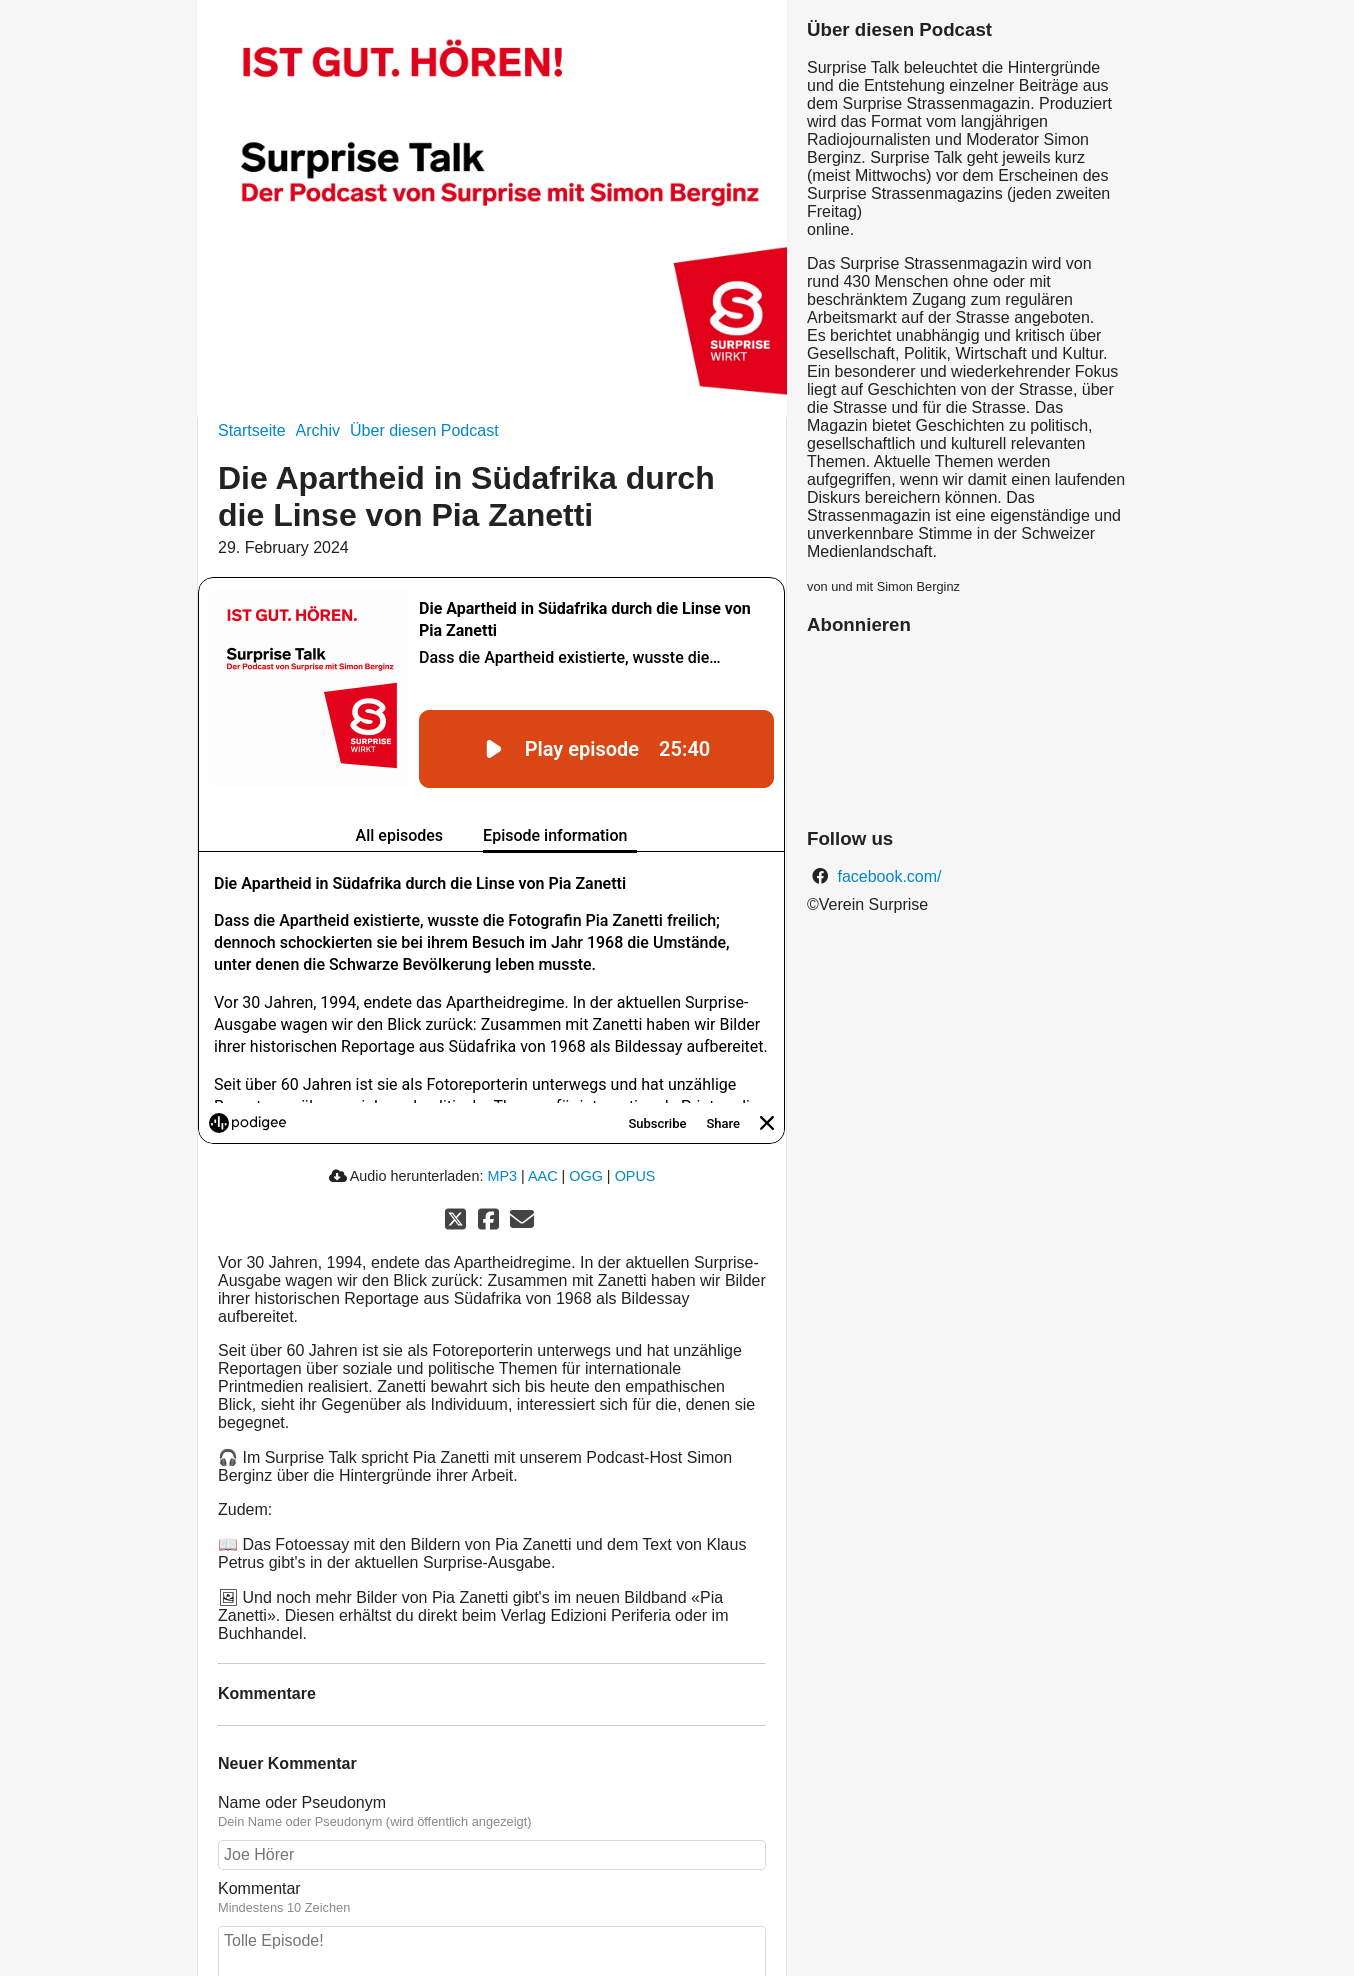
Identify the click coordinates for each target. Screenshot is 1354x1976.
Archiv (318, 430)
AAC (543, 1176)
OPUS (635, 1176)
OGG (586, 1176)
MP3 (502, 1176)
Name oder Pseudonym (302, 1802)
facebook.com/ (887, 876)
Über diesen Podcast (424, 430)
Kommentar (259, 1888)
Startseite (252, 430)
